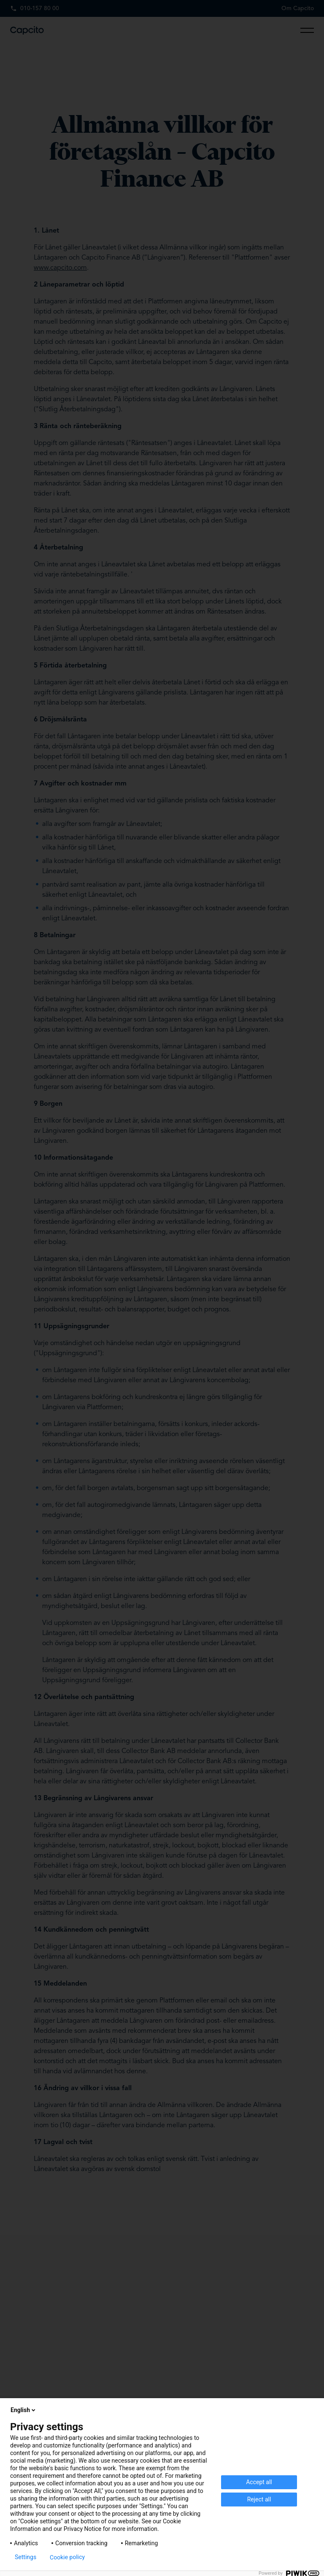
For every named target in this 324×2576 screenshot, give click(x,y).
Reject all (259, 2499)
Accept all (259, 2482)
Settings (25, 2557)
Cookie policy (67, 2556)
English (24, 2410)
